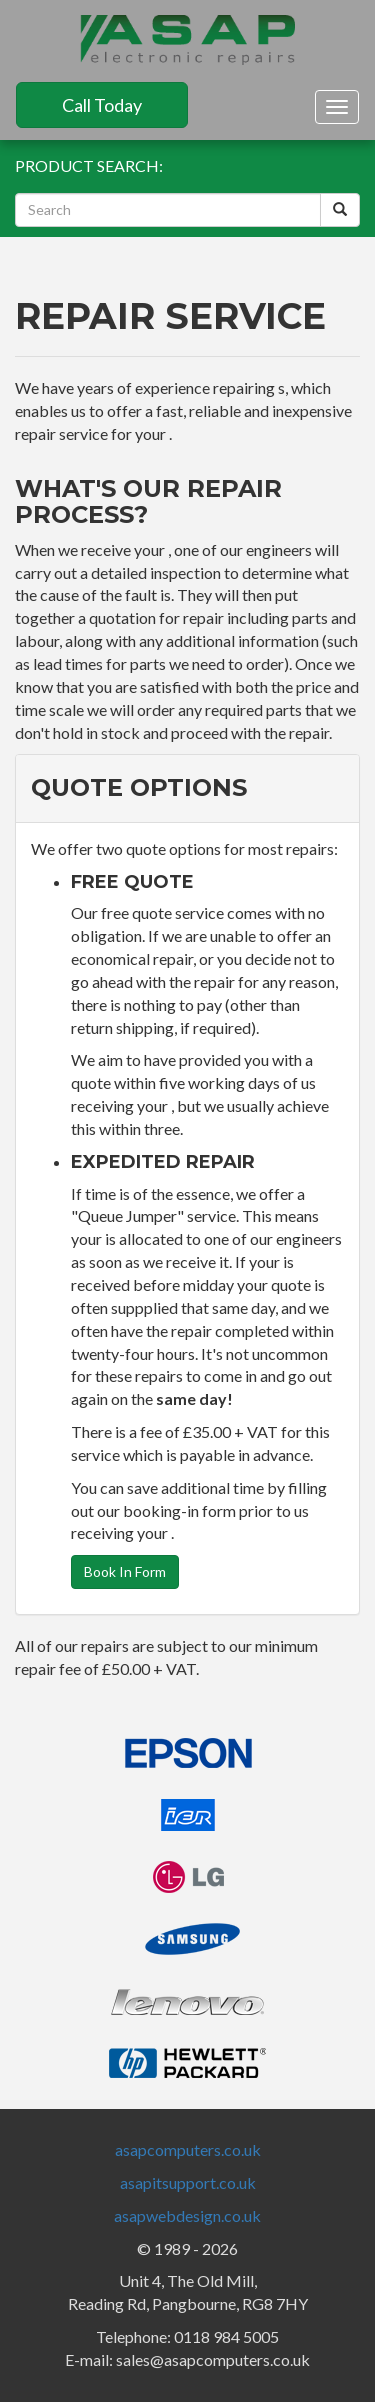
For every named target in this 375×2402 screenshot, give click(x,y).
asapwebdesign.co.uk (187, 2215)
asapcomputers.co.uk (188, 2149)
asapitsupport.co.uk (188, 2182)
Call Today (102, 105)
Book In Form (125, 1571)
